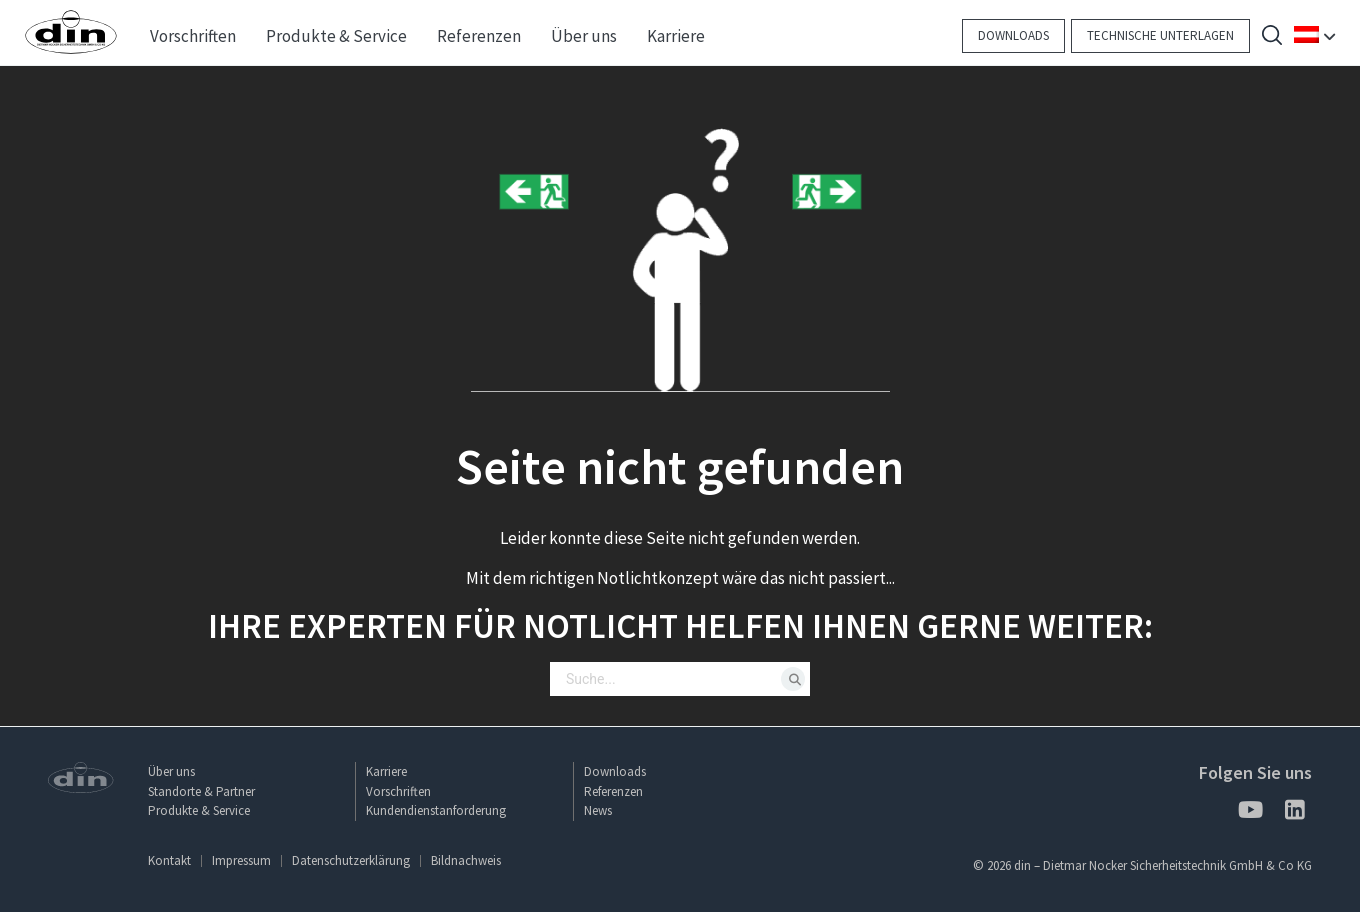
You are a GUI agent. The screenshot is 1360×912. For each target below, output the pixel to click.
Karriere (386, 771)
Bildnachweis (466, 860)
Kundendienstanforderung (436, 810)
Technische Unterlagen (1160, 35)
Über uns (171, 771)
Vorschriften (398, 791)
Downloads (1013, 35)
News (598, 810)
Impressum (241, 860)
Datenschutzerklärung (351, 860)
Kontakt (169, 860)
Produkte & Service (199, 810)
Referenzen (613, 791)
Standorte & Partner (201, 791)
